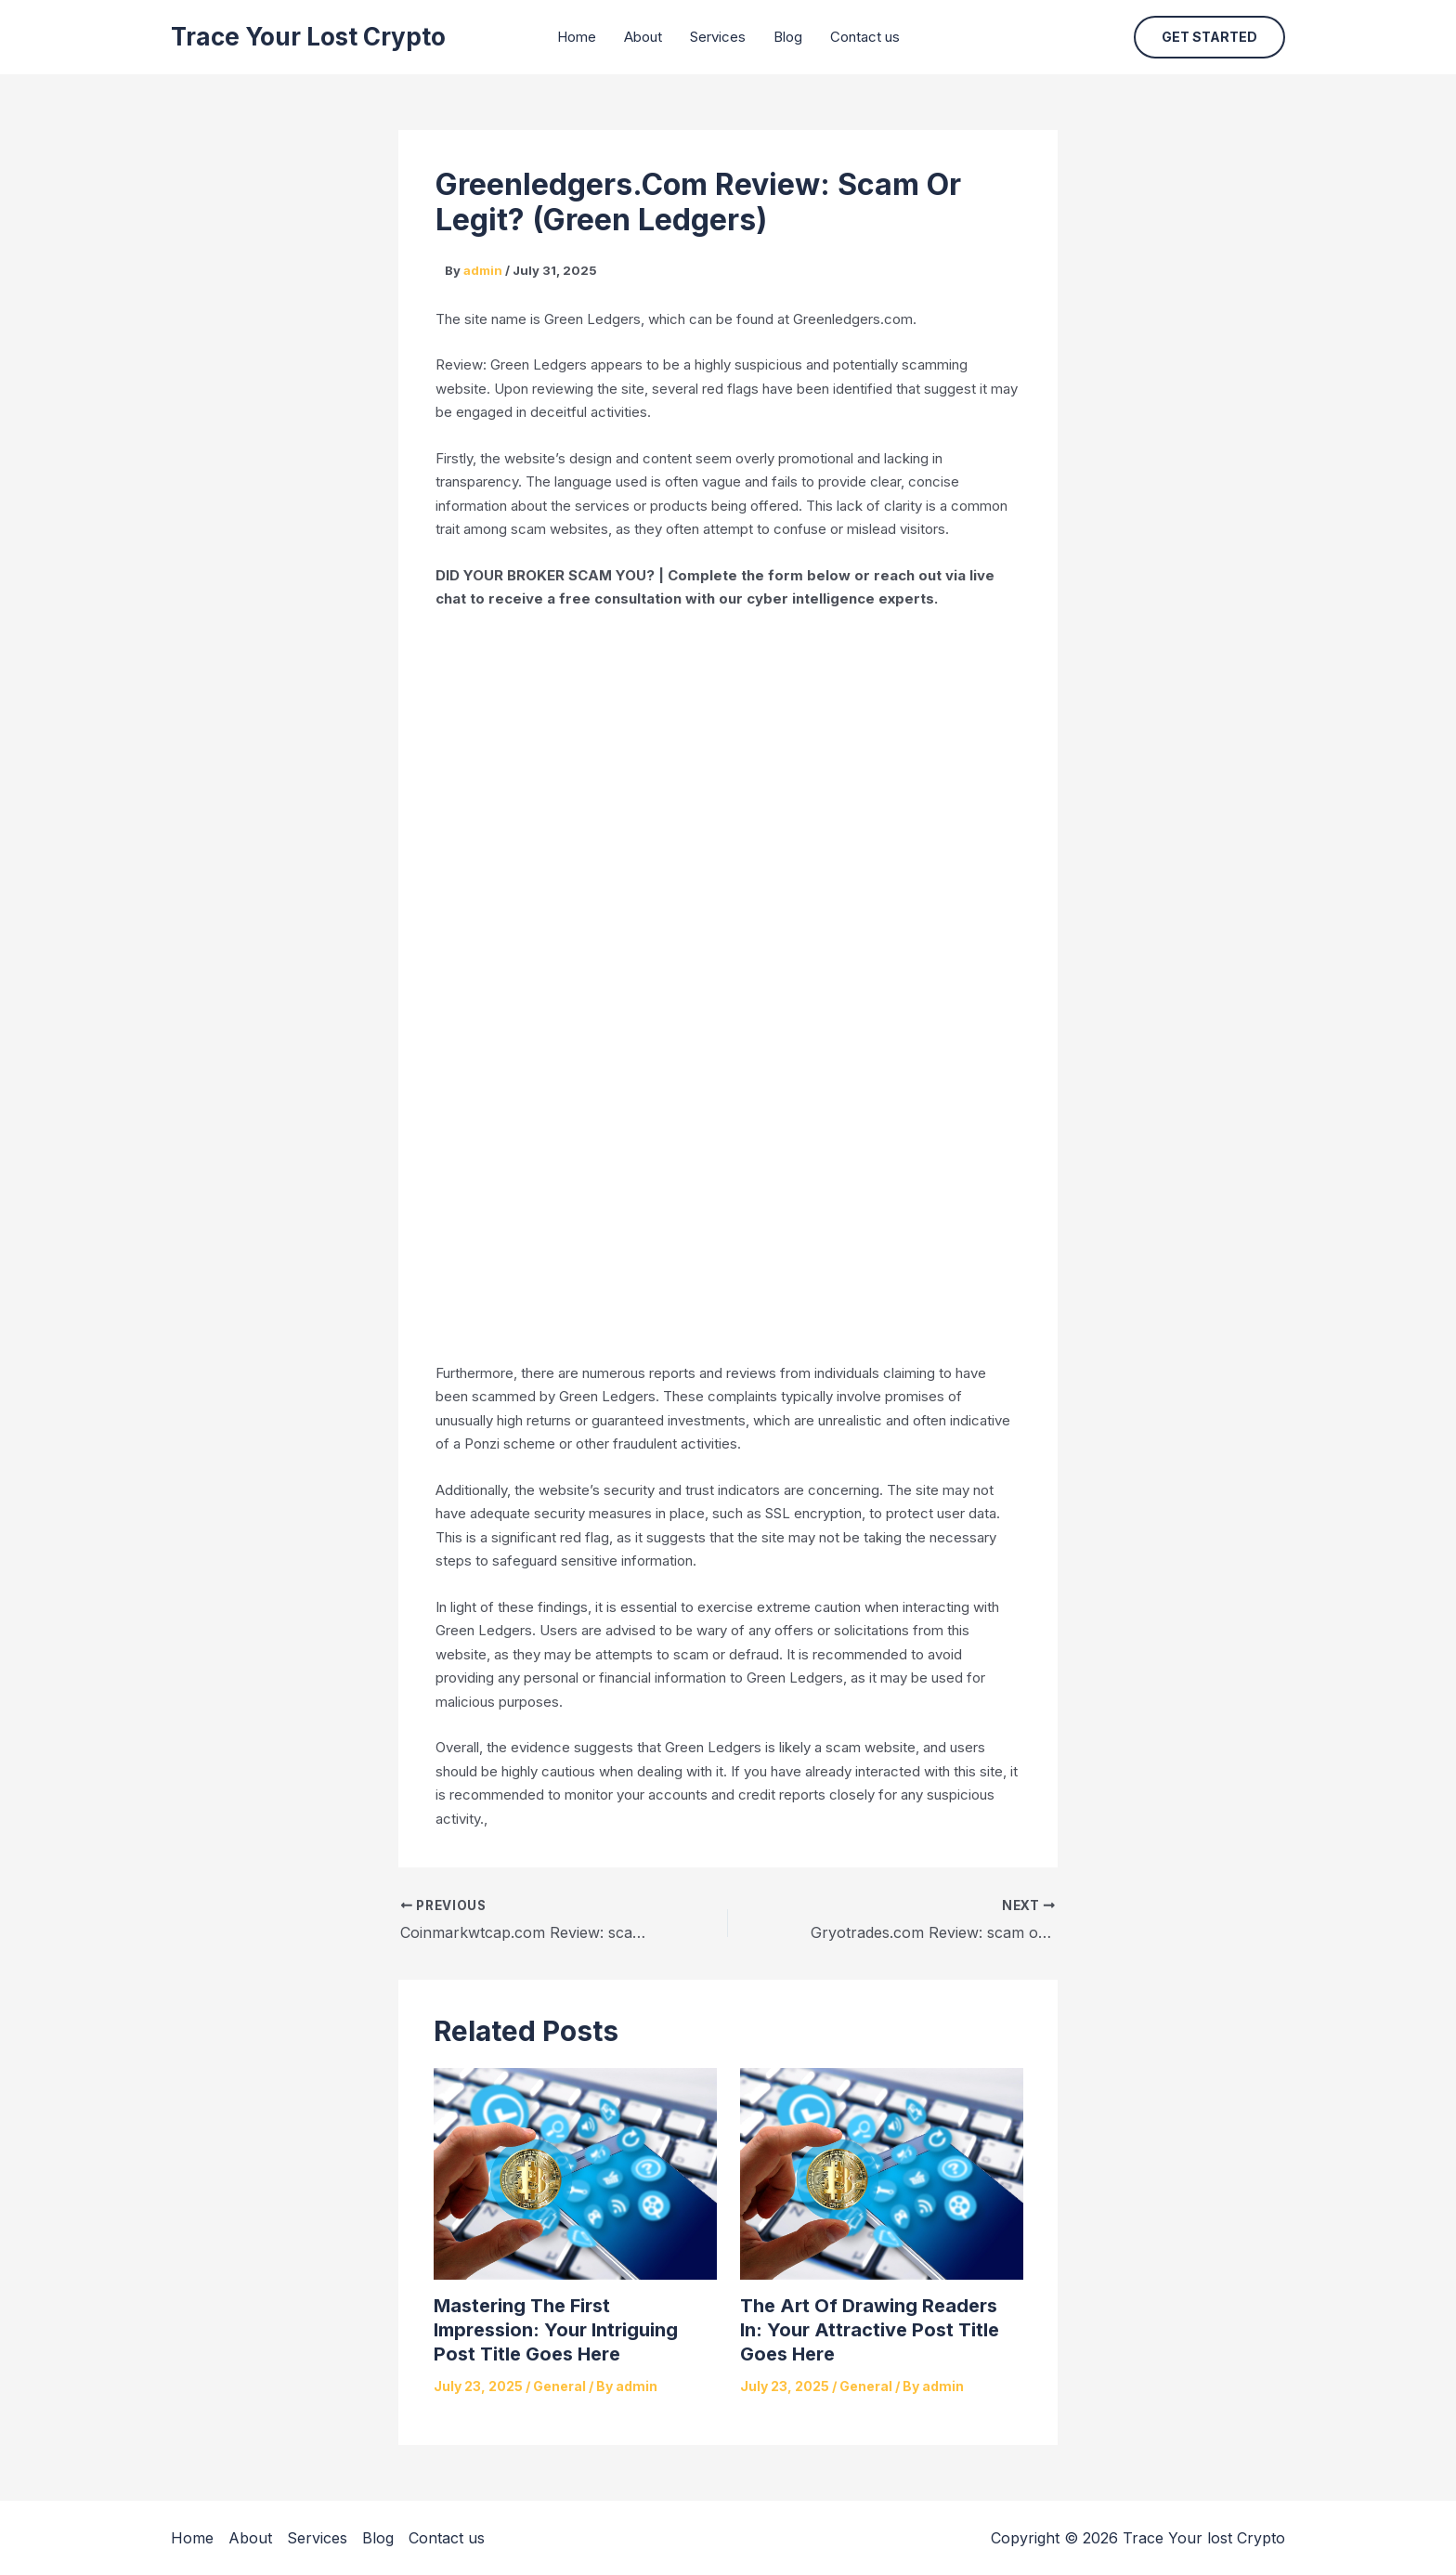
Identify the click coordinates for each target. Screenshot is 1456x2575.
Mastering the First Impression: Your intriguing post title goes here (556, 2330)
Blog (788, 37)
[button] (1209, 37)
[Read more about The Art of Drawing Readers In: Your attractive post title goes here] (881, 2172)
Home (576, 37)
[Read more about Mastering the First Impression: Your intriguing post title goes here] (575, 2172)
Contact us (865, 37)
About (643, 37)
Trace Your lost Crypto (308, 36)
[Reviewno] (728, 982)
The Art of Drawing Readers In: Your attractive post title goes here (869, 2330)
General (559, 2386)
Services (718, 37)
